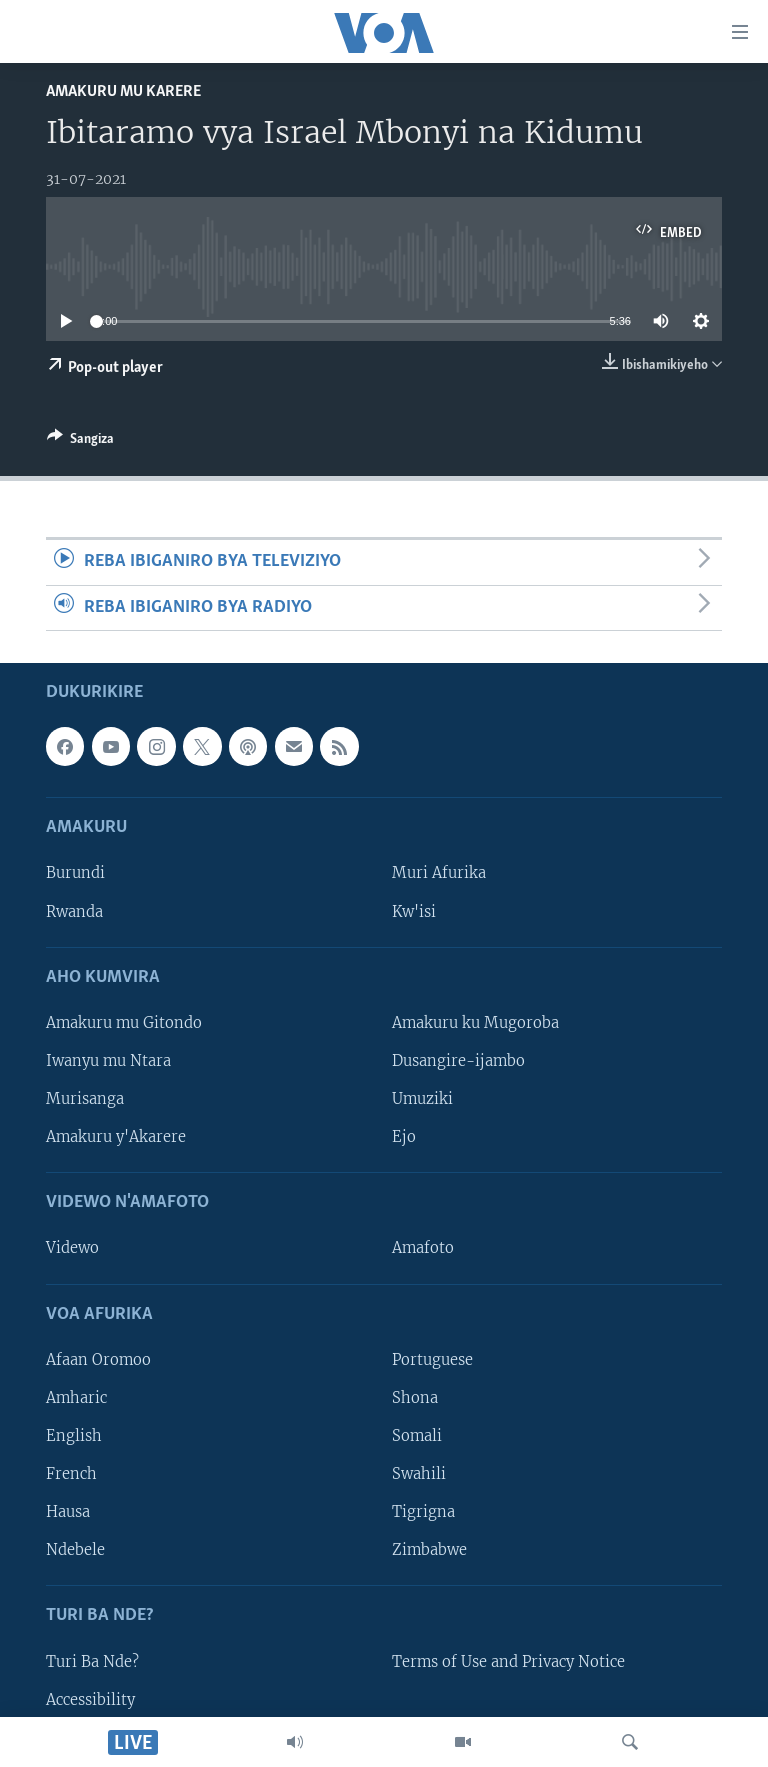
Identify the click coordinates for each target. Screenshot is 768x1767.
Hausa (68, 1512)
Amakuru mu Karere (123, 91)
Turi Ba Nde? (92, 1661)
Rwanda (74, 911)
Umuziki (422, 1099)
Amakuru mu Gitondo (124, 1023)
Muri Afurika (439, 873)
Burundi (75, 873)
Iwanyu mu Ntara (108, 1061)
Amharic (76, 1398)
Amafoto (423, 1248)
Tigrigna (423, 1512)
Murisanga (85, 1099)
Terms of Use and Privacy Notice (508, 1661)
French (71, 1474)
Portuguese (432, 1360)
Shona (415, 1398)
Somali (417, 1436)
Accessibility (90, 1699)
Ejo (404, 1137)
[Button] (80, 442)
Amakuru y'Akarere (116, 1137)
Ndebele (75, 1550)
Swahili (419, 1474)
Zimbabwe (429, 1550)
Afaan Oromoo (98, 1360)
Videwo (72, 1248)
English (74, 1436)
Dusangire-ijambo (458, 1061)
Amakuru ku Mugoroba (475, 1023)
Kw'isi (414, 911)
